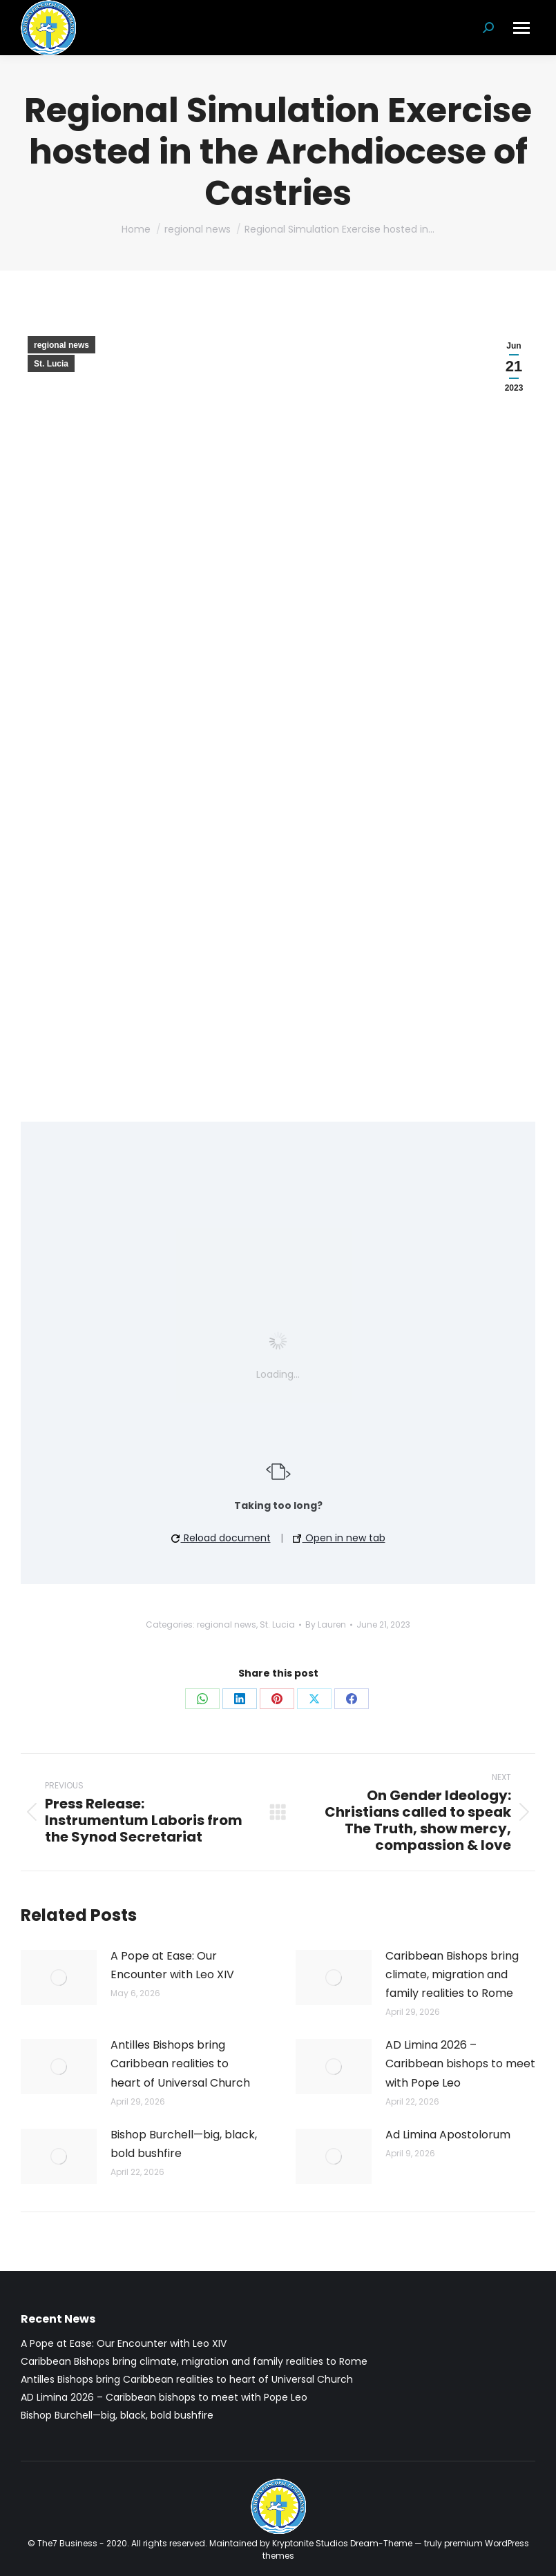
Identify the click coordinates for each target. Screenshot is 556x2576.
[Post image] (59, 1977)
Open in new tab (339, 1538)
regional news (61, 345)
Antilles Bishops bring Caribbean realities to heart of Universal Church (180, 2063)
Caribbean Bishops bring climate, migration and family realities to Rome (452, 1974)
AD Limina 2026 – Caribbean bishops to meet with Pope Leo (460, 2063)
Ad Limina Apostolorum (447, 2135)
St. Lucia (51, 364)
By (325, 1624)
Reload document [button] (221, 1538)
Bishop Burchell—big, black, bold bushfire (184, 2144)
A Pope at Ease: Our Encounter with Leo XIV (172, 1965)
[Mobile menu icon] (521, 27)
